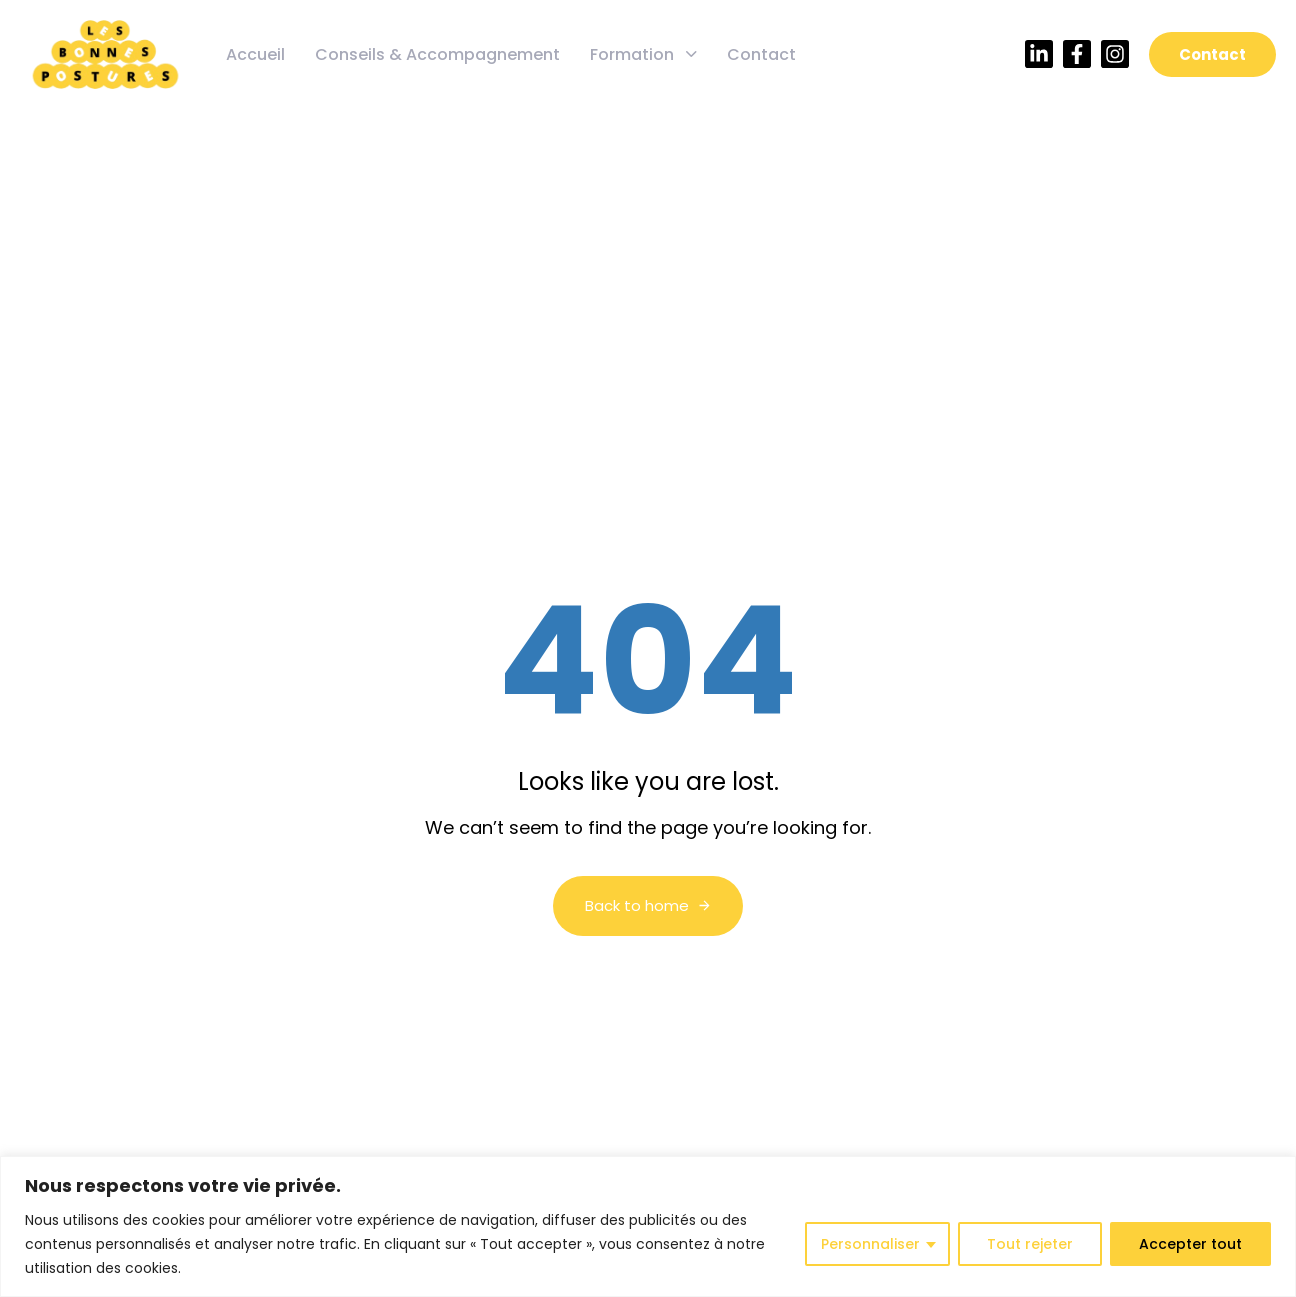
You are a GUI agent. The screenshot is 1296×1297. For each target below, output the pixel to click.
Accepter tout (1190, 1244)
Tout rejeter (1030, 1244)
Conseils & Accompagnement (437, 54)
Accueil (255, 54)
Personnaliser (870, 1244)
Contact (761, 54)
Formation (643, 54)
